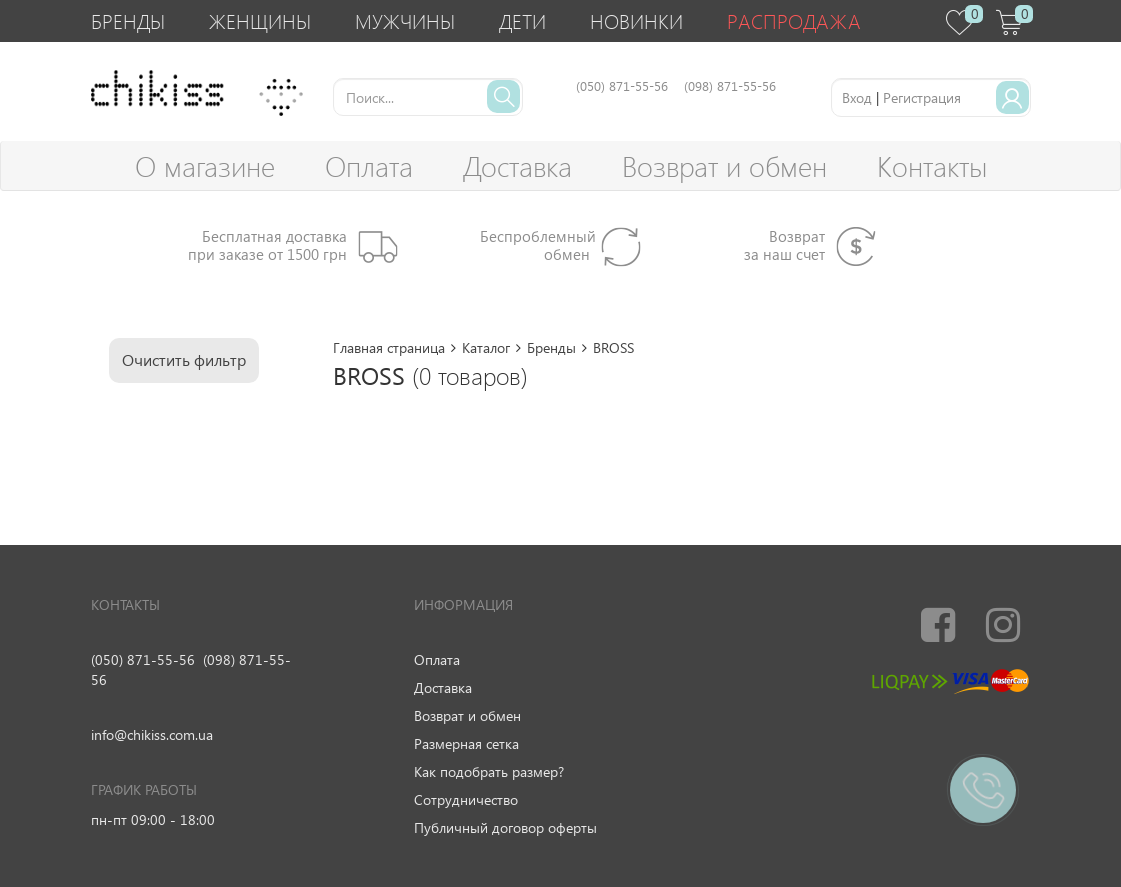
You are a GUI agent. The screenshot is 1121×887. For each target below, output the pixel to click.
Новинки (636, 20)
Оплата (369, 165)
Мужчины (405, 20)
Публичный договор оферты (505, 827)
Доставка (517, 165)
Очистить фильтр (184, 359)
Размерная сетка (466, 743)
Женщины (260, 20)
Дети (522, 20)
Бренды (128, 20)
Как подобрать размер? (489, 771)
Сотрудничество (466, 799)
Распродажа (794, 20)
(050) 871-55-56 (143, 659)
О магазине (205, 165)
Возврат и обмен (724, 165)
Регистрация (922, 97)
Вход (857, 97)
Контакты (932, 165)
